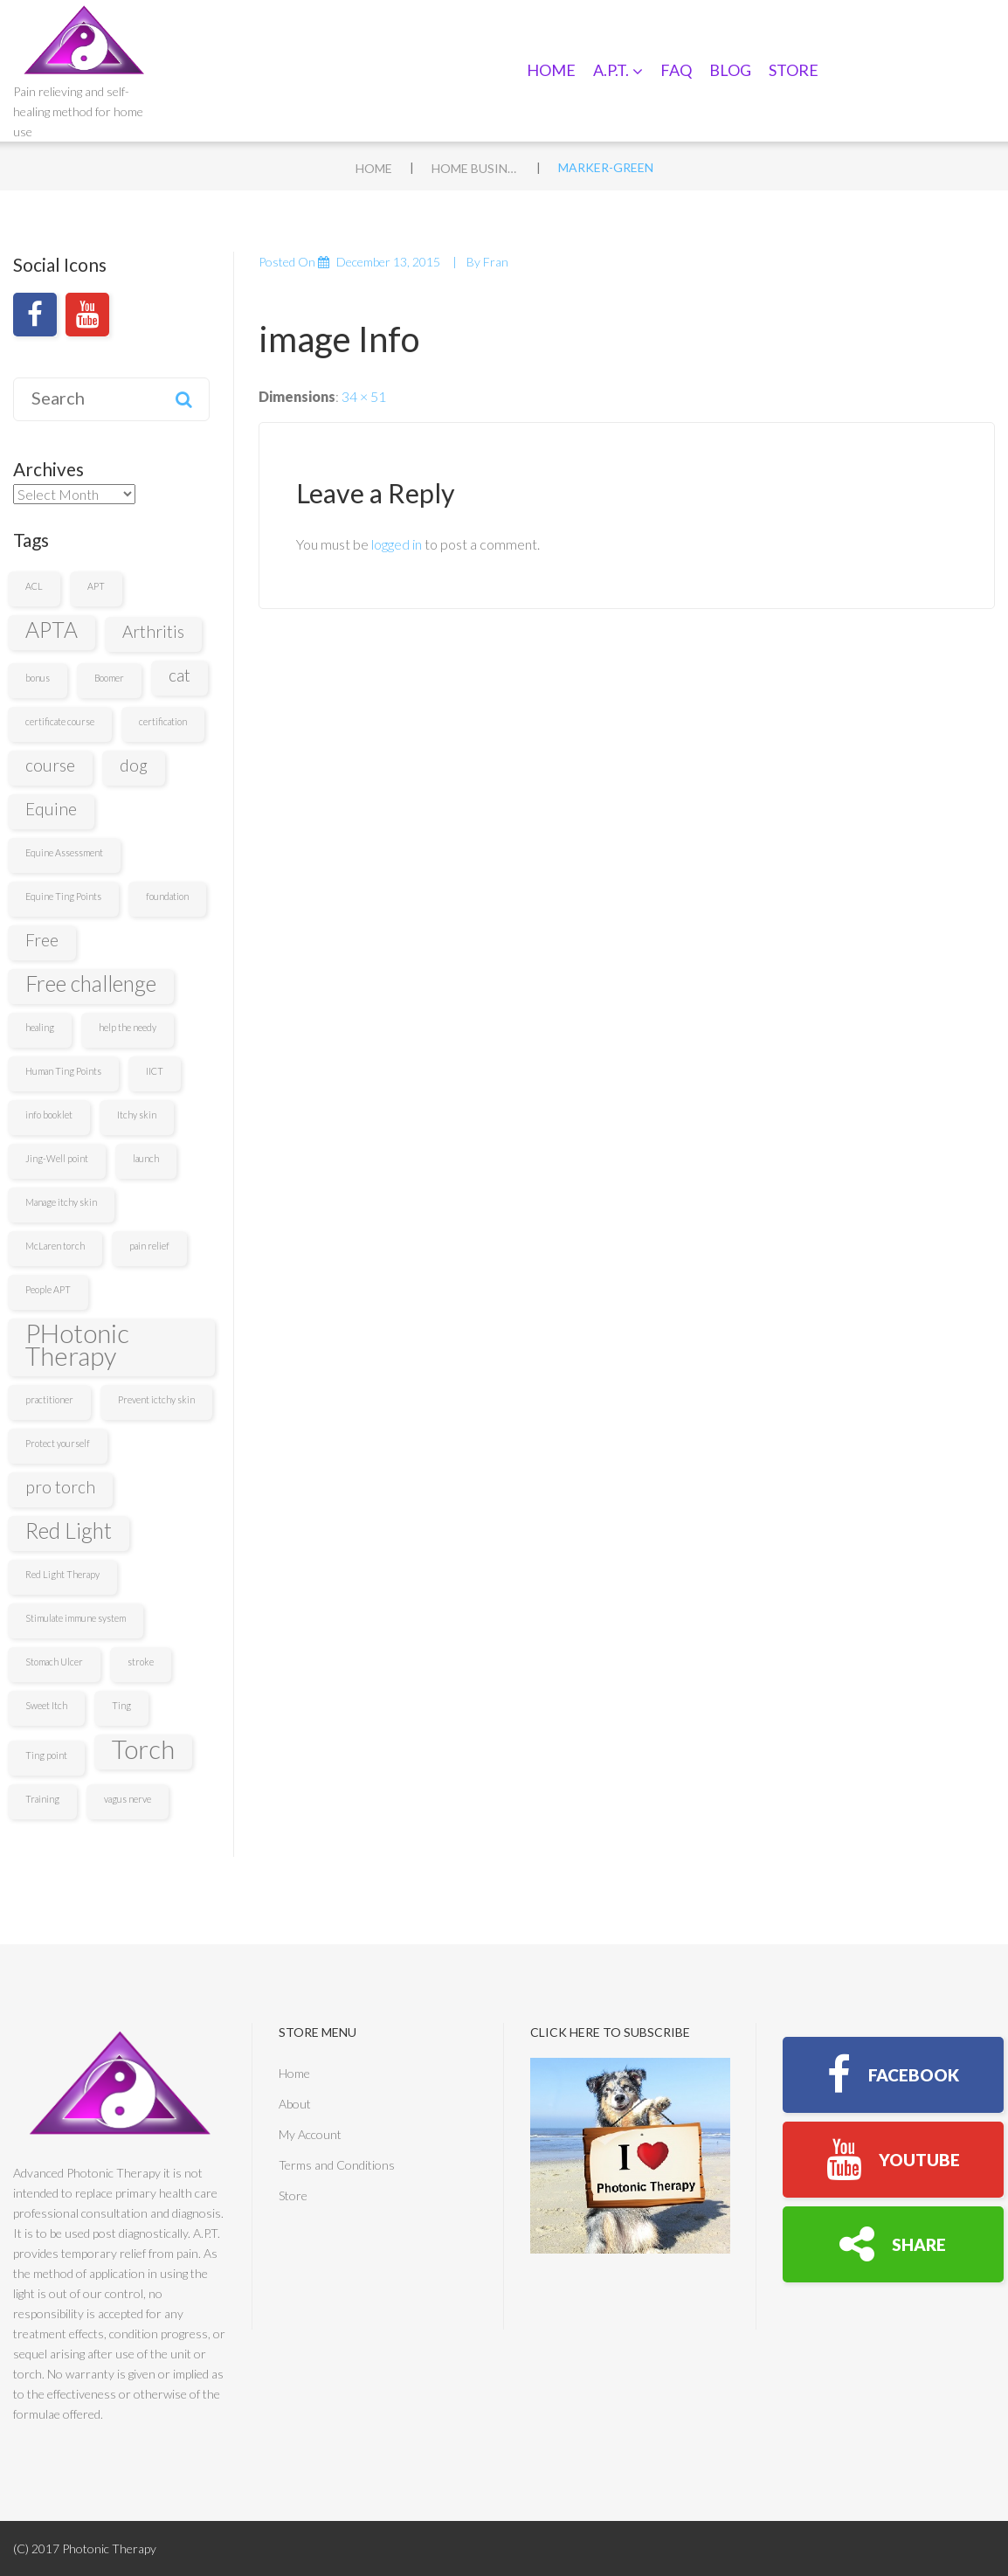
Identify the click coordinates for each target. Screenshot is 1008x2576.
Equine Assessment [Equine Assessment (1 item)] (64, 852)
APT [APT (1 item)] (96, 586)
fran (495, 261)
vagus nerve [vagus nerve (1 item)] (127, 1798)
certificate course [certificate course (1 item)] (59, 721)
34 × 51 (364, 396)
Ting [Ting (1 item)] (121, 1705)
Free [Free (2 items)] (42, 940)
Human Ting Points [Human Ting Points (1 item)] (63, 1071)
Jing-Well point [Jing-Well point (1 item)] (56, 1158)
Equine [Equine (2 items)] (51, 809)
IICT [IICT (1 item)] (154, 1071)
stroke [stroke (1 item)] (141, 1661)
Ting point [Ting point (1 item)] (46, 1755)
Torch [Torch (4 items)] (143, 1749)
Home (551, 70)
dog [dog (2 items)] (134, 765)
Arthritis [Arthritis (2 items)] (153, 631)
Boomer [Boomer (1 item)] (109, 677)
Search (184, 399)
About (295, 2103)
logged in (396, 544)
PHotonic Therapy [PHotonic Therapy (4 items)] (77, 1345)
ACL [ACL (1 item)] (34, 586)
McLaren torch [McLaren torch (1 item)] (55, 1245)
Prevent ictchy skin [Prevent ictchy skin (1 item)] (156, 1399)
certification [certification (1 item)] (163, 721)
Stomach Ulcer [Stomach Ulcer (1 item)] (54, 1661)
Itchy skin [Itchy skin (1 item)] (136, 1114)
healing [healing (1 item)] (39, 1027)
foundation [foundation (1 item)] (167, 896)
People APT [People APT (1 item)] (48, 1289)
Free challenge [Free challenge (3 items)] (90, 983)
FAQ (676, 70)
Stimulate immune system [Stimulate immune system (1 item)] (75, 1618)
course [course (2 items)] (50, 765)
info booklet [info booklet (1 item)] (48, 1114)
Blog (730, 70)
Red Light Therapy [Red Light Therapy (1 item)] (62, 1574)
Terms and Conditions (337, 2164)
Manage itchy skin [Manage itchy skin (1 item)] (61, 1202)
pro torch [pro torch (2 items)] (60, 1487)
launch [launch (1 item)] (146, 1158)
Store (793, 70)
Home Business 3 (475, 168)
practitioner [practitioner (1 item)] (49, 1399)
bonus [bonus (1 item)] (37, 677)
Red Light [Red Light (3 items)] (68, 1530)
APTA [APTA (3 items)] (51, 629)
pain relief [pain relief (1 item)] (149, 1245)
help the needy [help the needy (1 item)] (127, 1027)
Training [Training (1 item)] (42, 1798)
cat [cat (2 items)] (179, 675)
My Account (310, 2134)
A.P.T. (618, 70)
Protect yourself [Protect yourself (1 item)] (57, 1443)
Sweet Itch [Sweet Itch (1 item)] (46, 1705)
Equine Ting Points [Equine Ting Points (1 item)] (63, 896)
